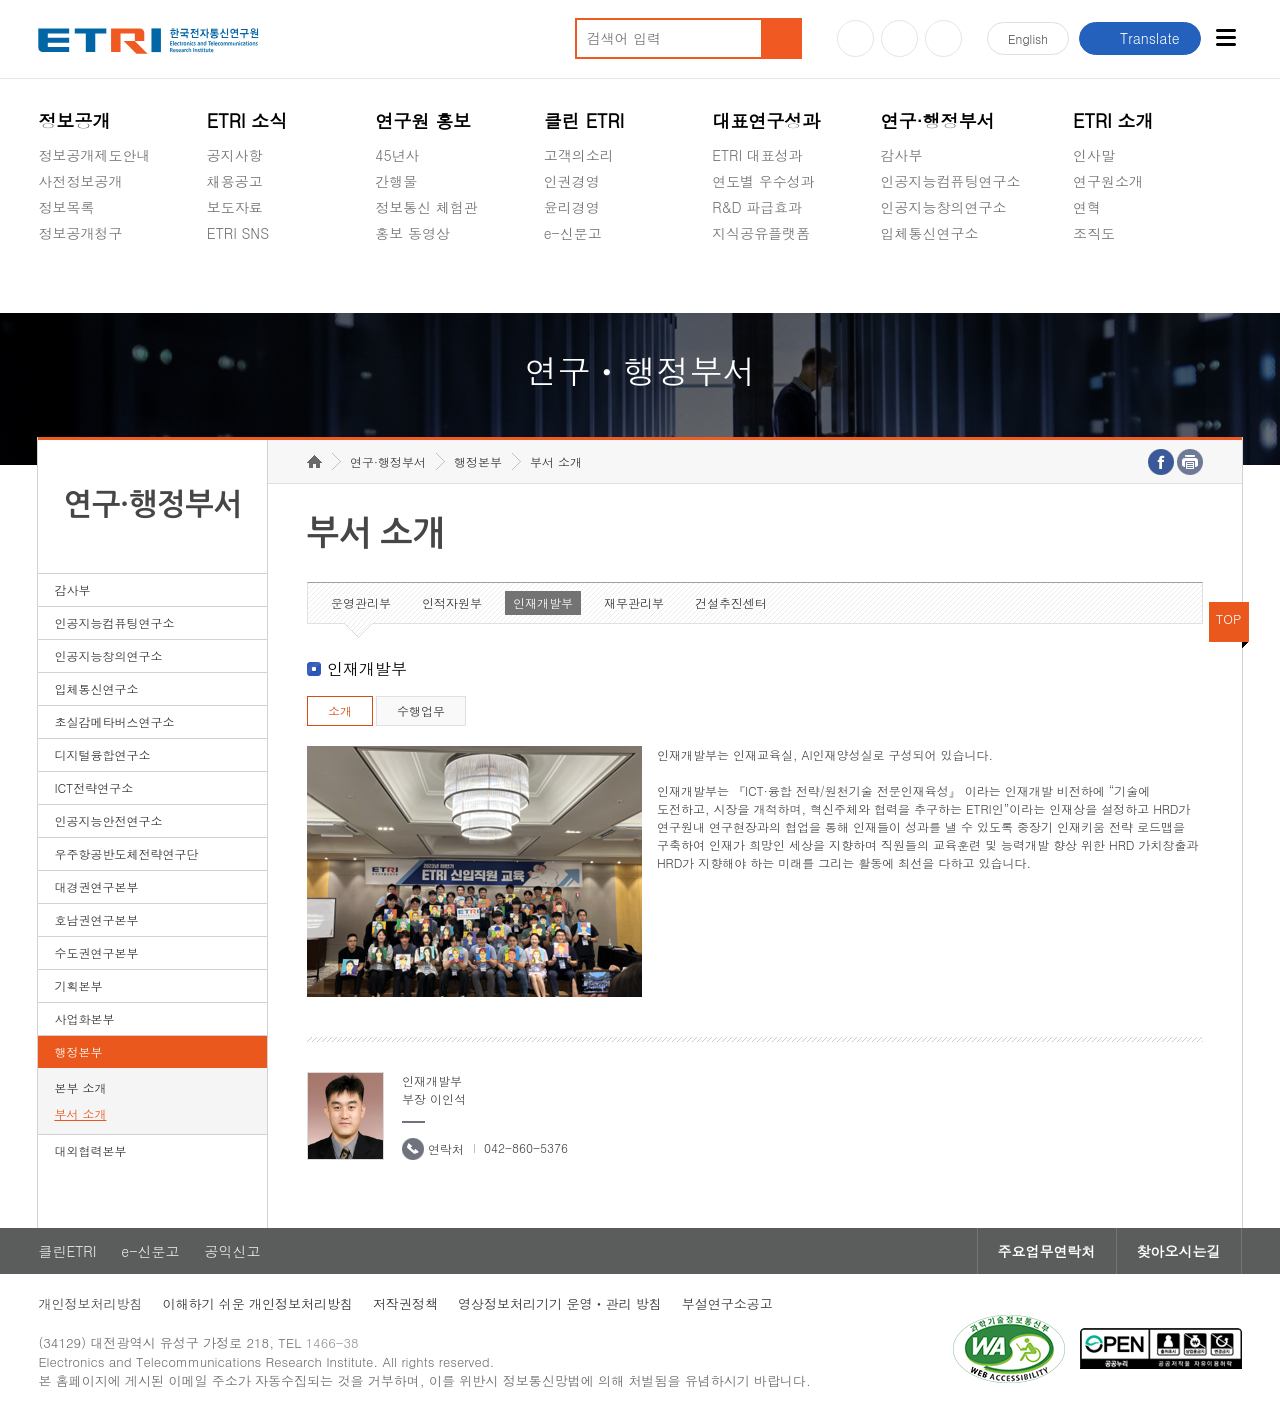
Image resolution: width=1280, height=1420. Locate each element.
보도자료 (235, 207)
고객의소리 (579, 155)
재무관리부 (634, 602)
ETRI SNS (238, 233)
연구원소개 (1108, 181)
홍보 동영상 (412, 233)
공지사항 (235, 155)
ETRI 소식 (247, 120)
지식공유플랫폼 (761, 233)
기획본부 (78, 985)
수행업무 (421, 710)
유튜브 (855, 38)
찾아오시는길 (1179, 1251)
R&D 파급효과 (757, 207)
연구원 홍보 (423, 120)
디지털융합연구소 (102, 754)
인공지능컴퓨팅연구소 (951, 181)
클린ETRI (67, 1251)
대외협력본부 (90, 1150)
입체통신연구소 (930, 233)
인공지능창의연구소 (944, 207)
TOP (1229, 618)
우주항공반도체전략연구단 (126, 853)
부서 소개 (80, 1113)
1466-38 (332, 1342)
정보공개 (74, 120)
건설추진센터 (731, 602)
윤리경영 (572, 207)
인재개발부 (543, 602)
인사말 (1094, 155)
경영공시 (66, 280)
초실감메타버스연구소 (951, 280)
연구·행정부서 (938, 120)
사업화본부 (84, 1018)
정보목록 (66, 207)
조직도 (1094, 233)
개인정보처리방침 (90, 1303)
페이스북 (943, 38)
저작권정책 (405, 1303)
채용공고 (235, 181)
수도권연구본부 (96, 952)
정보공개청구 (80, 233)
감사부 (902, 155)
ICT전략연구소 (93, 787)
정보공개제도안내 (94, 155)
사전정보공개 (80, 181)
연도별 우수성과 (763, 181)
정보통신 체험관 (426, 207)
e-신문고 (573, 233)
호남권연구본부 (96, 919)
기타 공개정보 (1117, 280)
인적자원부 (452, 602)
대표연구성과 (766, 120)
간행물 (396, 181)
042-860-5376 (526, 1147)
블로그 (899, 38)
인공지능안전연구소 (108, 820)
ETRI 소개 (1113, 120)
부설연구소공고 (727, 1303)
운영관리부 (361, 602)
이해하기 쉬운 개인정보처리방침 (257, 1303)
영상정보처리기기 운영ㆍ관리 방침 (560, 1303)
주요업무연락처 (1047, 1251)
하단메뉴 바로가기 (0, 0)
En (1028, 38)
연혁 (1087, 207)
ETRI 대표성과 (757, 155)
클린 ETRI (584, 120)
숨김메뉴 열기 (48, 257)
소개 (340, 710)
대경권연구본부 (96, 886)
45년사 (397, 155)
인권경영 (572, 181)
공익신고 (572, 280)
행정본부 (78, 1051)
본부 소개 (80, 1087)
